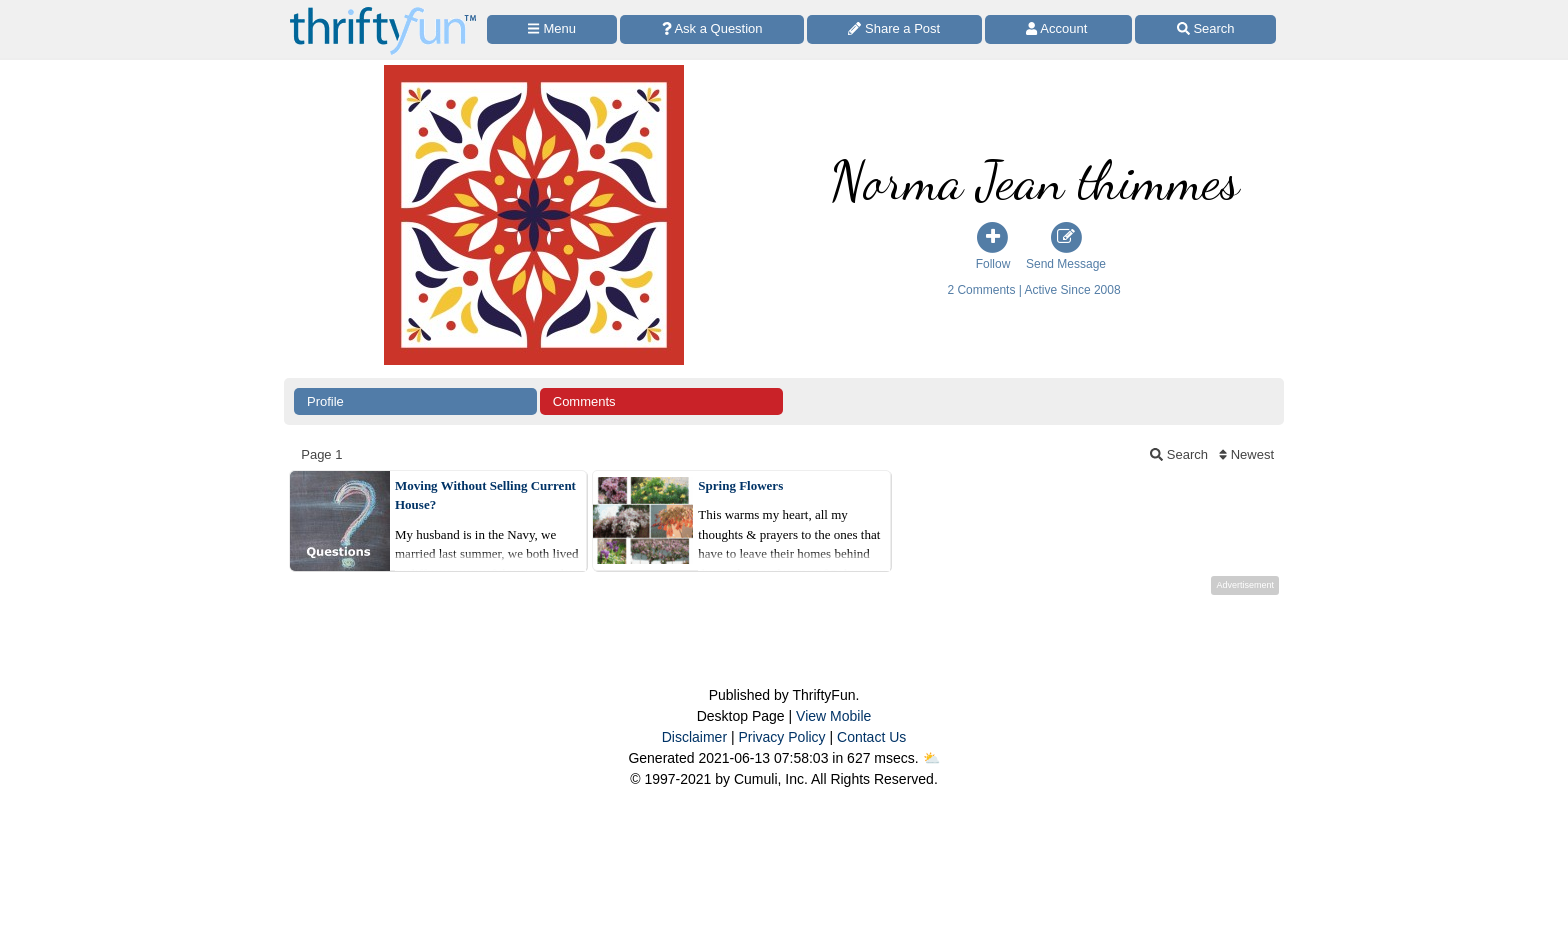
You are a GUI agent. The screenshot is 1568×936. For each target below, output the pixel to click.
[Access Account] (1059, 29)
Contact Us (871, 737)
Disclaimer (694, 737)
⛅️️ (931, 758)
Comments (584, 401)
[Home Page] (383, 11)
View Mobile (833, 716)
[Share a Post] (894, 29)
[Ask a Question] (712, 29)
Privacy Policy (781, 737)
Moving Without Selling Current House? (485, 495)
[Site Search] (1205, 29)
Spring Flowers (740, 485)
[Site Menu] (552, 29)
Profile (325, 401)
